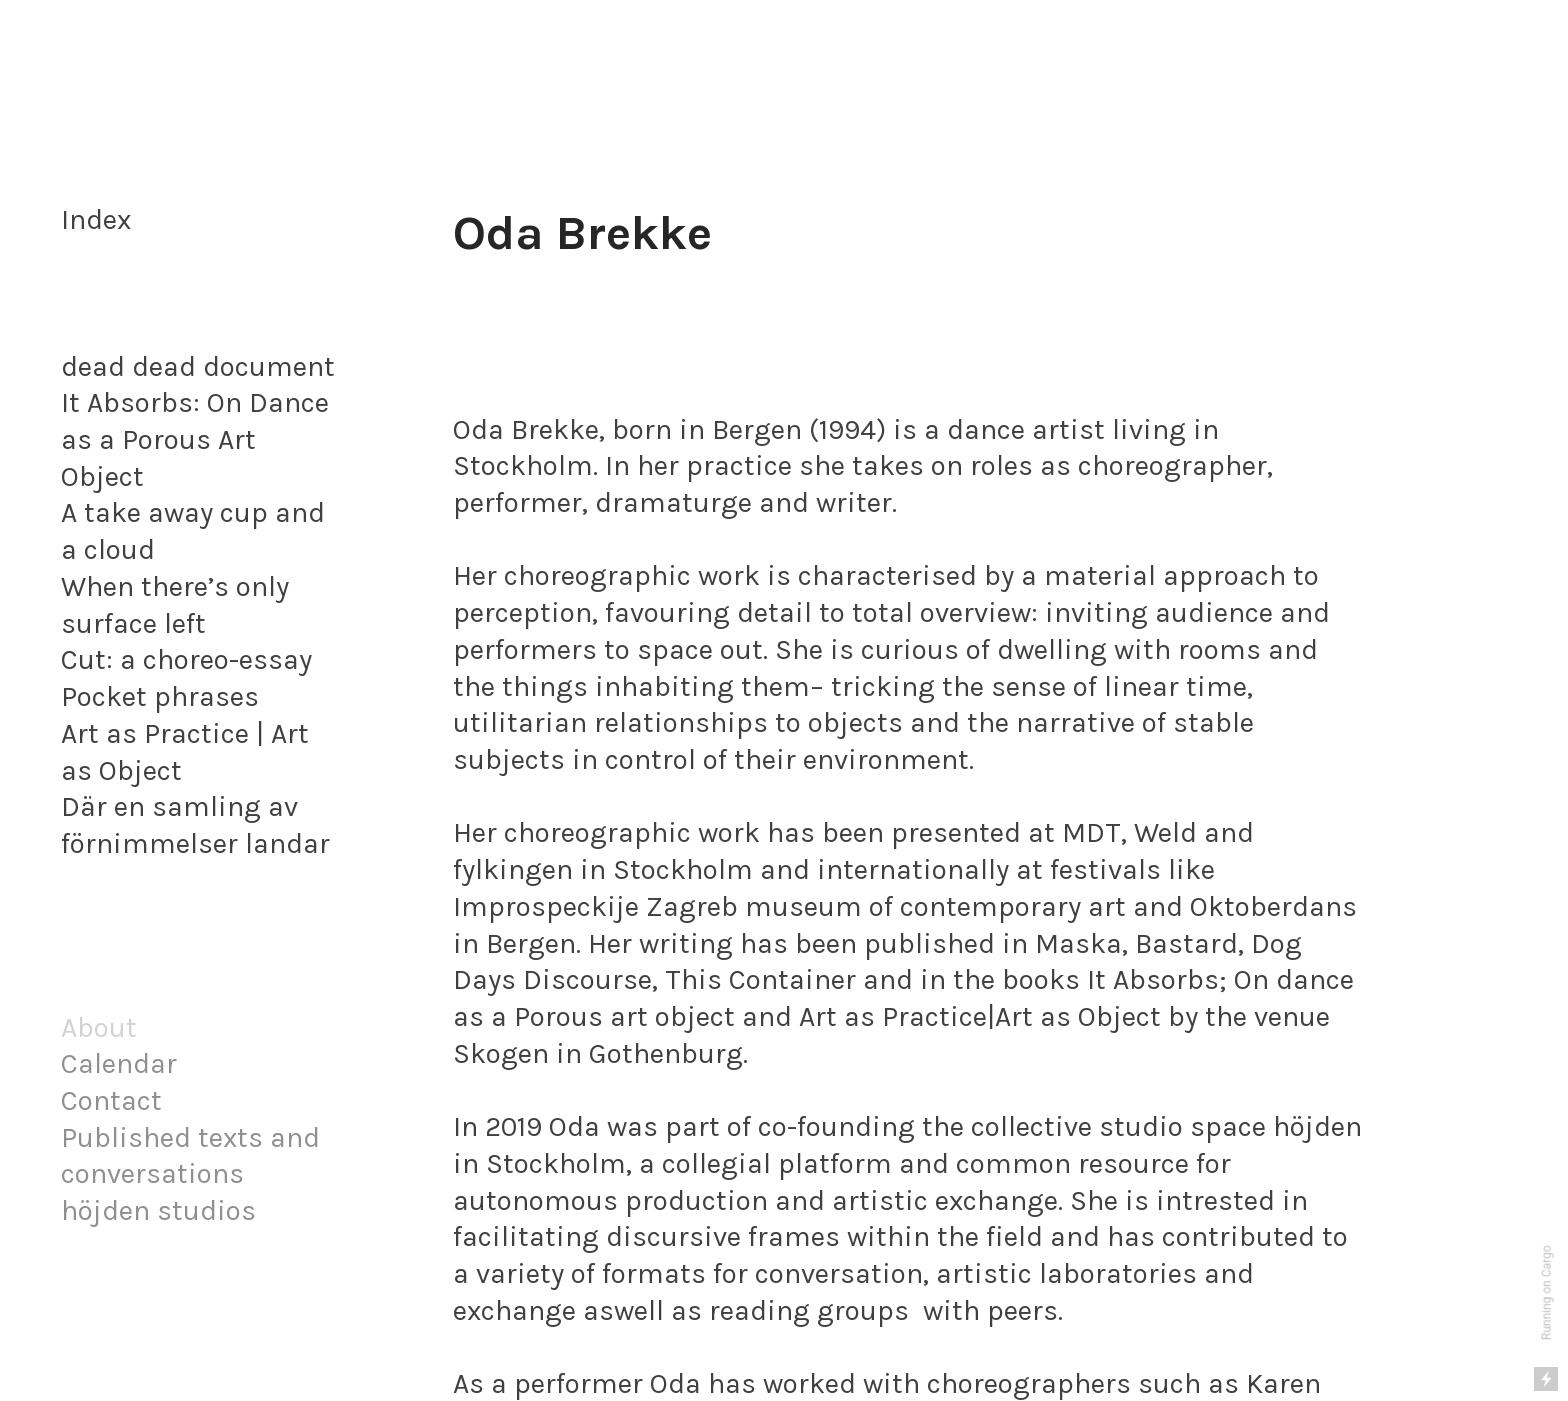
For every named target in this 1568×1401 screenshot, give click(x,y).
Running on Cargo (1547, 1293)
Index (96, 219)
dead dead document (198, 366)
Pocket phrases (160, 696)
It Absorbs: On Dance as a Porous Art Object (195, 439)
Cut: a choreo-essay (186, 659)
